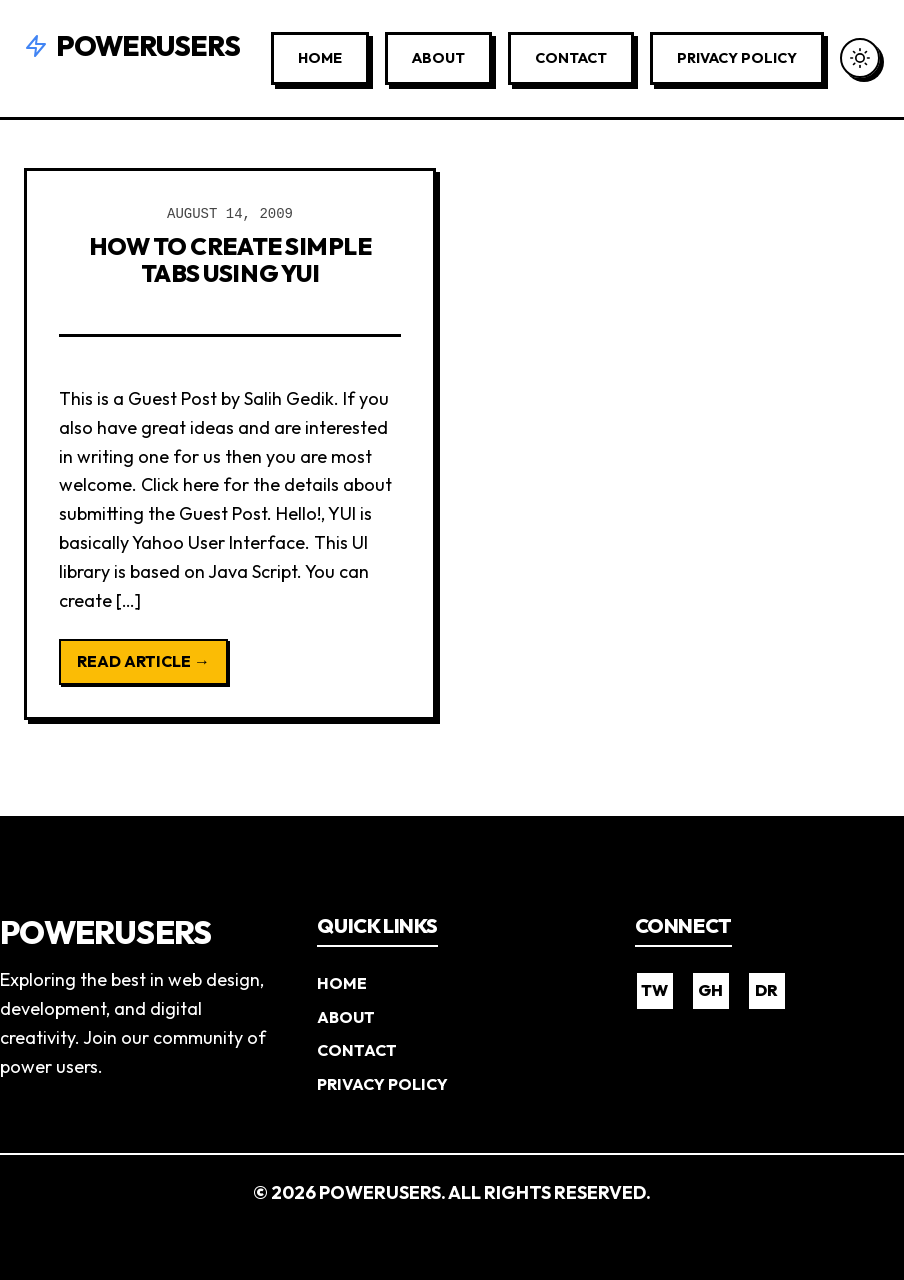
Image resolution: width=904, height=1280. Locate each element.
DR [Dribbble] (766, 990)
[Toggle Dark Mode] (860, 58)
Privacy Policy (737, 58)
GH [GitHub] (710, 990)
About (438, 58)
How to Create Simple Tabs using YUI (230, 259)
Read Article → (143, 661)
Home (320, 58)
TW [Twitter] (654, 990)
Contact (571, 58)
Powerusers (132, 45)
